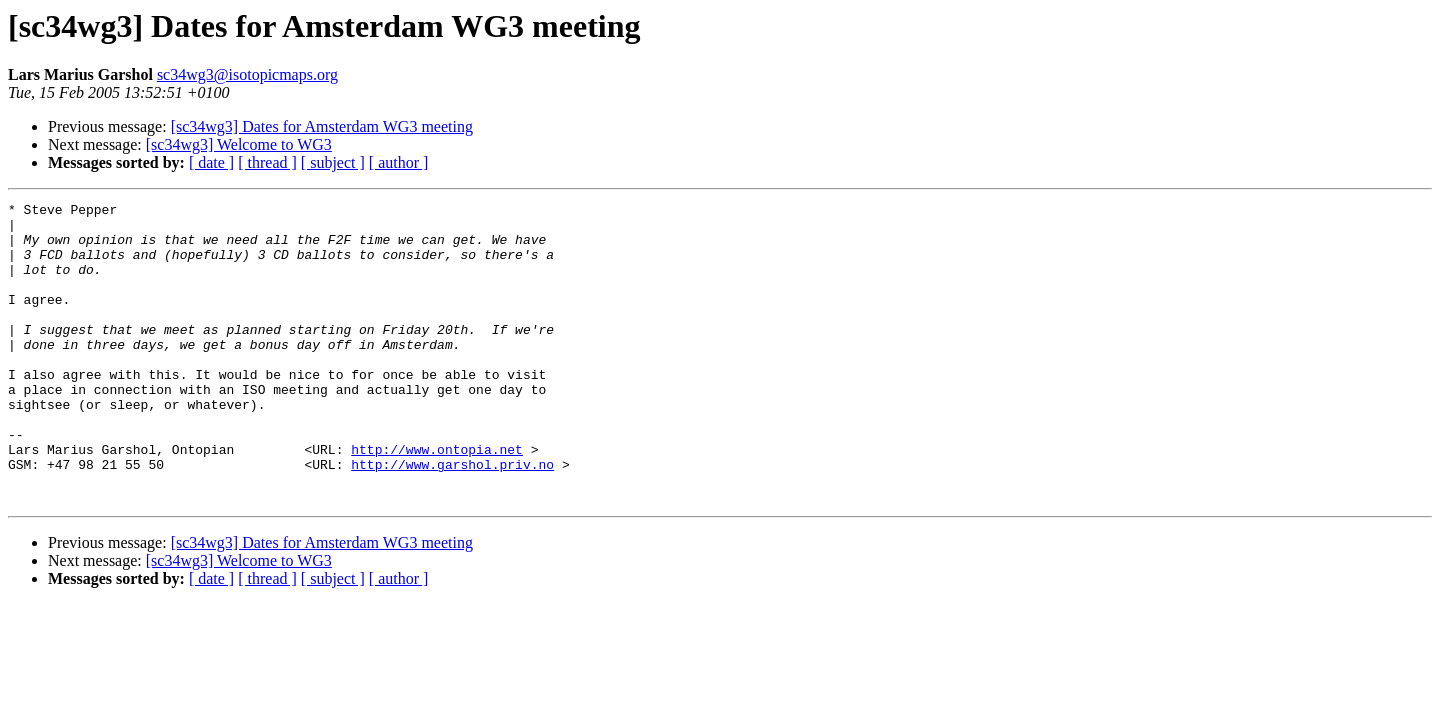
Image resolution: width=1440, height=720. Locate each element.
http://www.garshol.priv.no (452, 518)
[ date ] (211, 162)
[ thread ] (267, 162)
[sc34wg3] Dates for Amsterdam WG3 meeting (322, 126)
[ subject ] (333, 162)
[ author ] (399, 162)
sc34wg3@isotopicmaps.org (247, 74)
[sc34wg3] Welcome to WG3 (239, 144)
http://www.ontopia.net (437, 500)
